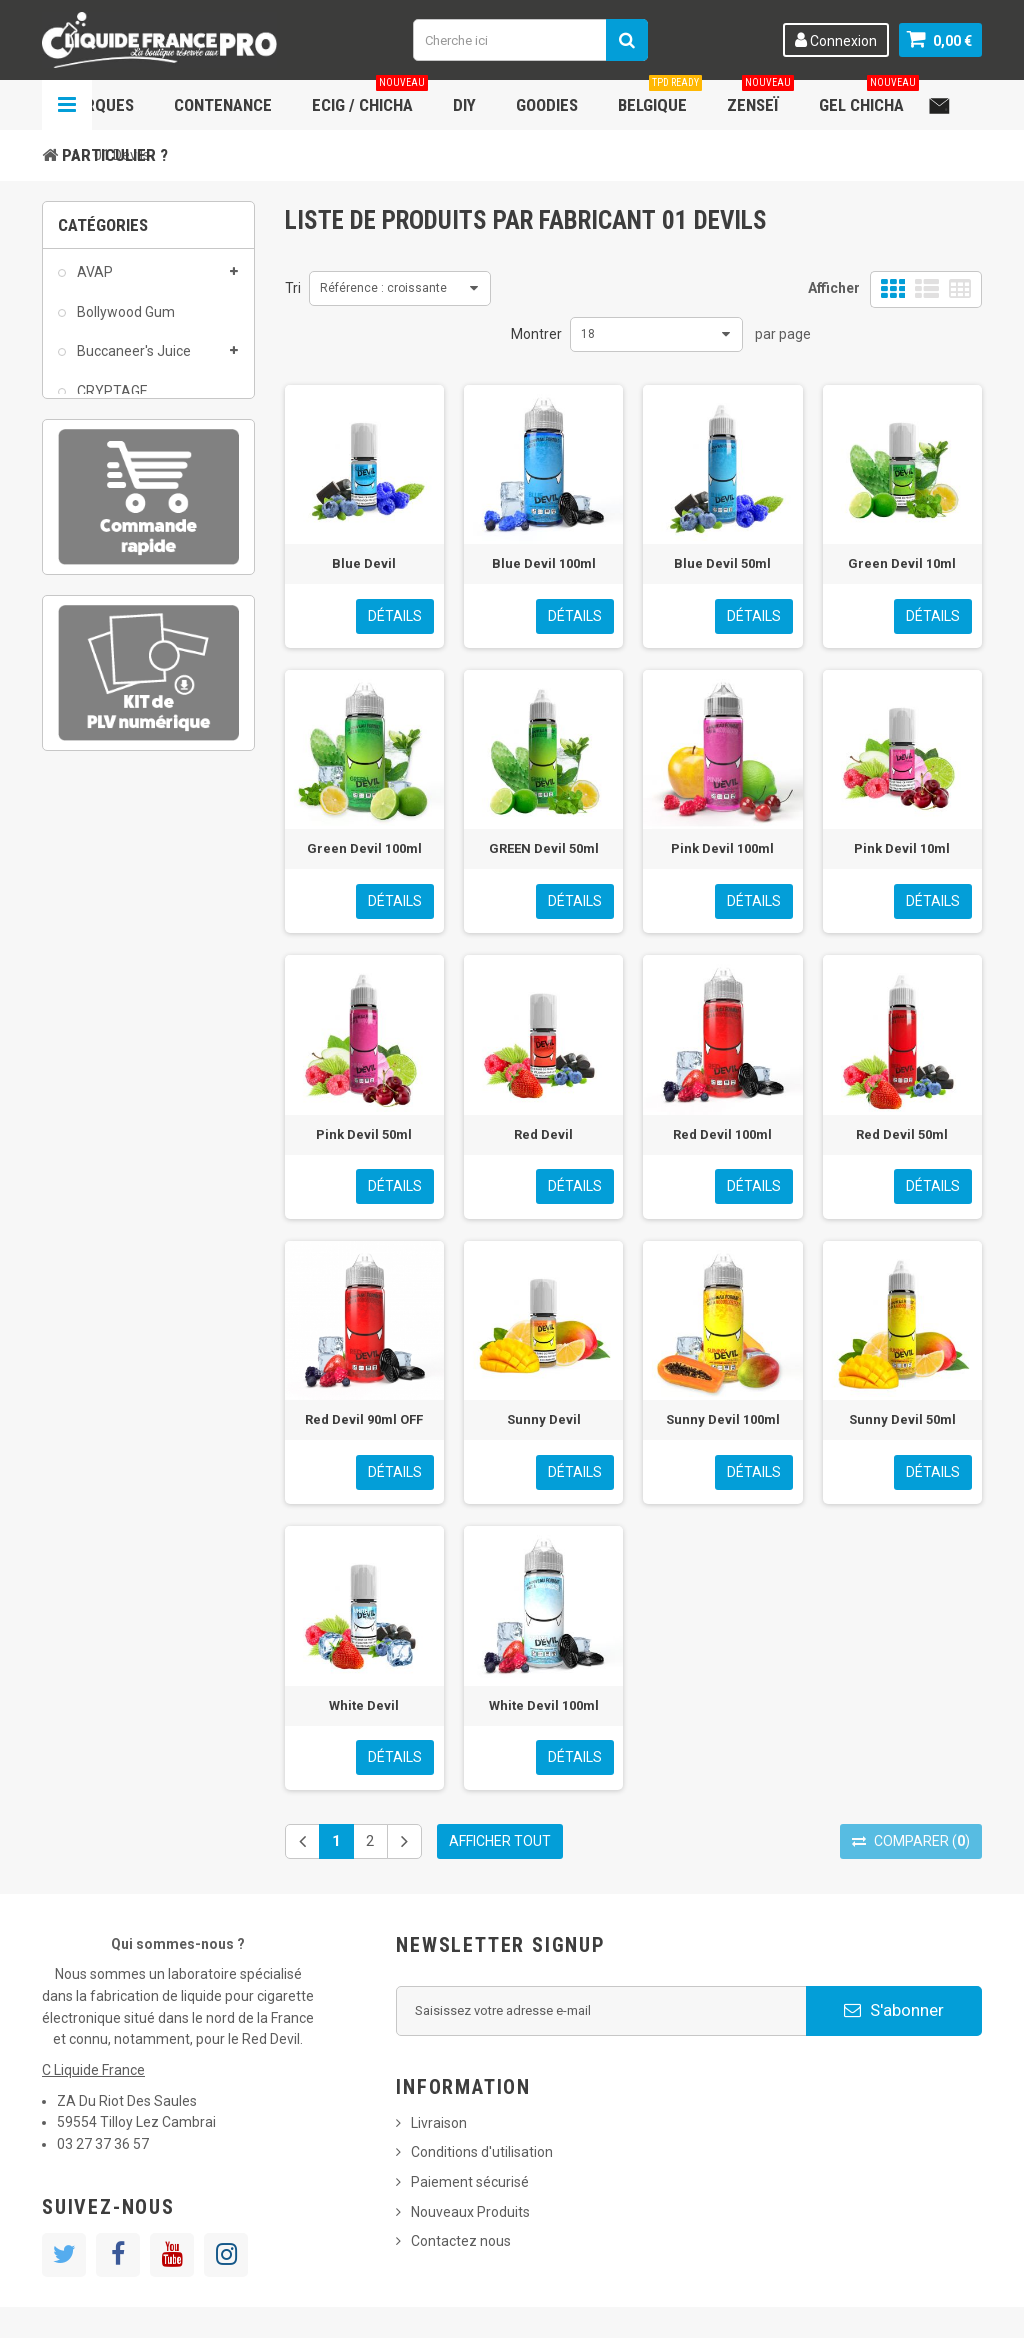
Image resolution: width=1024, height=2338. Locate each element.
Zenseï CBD (112, 719)
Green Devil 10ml (902, 563)
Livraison (439, 2123)
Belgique (660, 97)
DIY (464, 105)
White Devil (364, 1705)
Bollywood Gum (124, 322)
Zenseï (760, 97)
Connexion (836, 40)
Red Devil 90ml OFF (364, 1419)
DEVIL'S (99, 441)
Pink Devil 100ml (722, 848)
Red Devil (543, 1134)
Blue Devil (364, 563)
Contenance (223, 105)
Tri (293, 288)
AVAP (93, 283)
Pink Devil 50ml (364, 1134)
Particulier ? (115, 155)
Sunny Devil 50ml (902, 1419)
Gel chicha (869, 97)
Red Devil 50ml (902, 1134)
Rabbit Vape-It (120, 640)
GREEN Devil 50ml (544, 848)
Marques (98, 105)
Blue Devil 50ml (722, 563)
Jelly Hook (107, 561)
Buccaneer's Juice (132, 362)
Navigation (67, 105)
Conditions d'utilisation (482, 2152)
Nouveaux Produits (470, 2212)
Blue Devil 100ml (544, 563)
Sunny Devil (544, 1419)
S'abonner (894, 2010)
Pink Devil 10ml (902, 848)
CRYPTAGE (111, 402)
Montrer (536, 334)
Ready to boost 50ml (140, 680)
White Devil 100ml (544, 1705)
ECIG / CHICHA (370, 97)
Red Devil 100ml (722, 1134)
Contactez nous (461, 2241)
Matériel (101, 600)
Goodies (547, 105)
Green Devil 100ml (364, 848)
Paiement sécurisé (470, 2182)
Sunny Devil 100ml (723, 1419)
